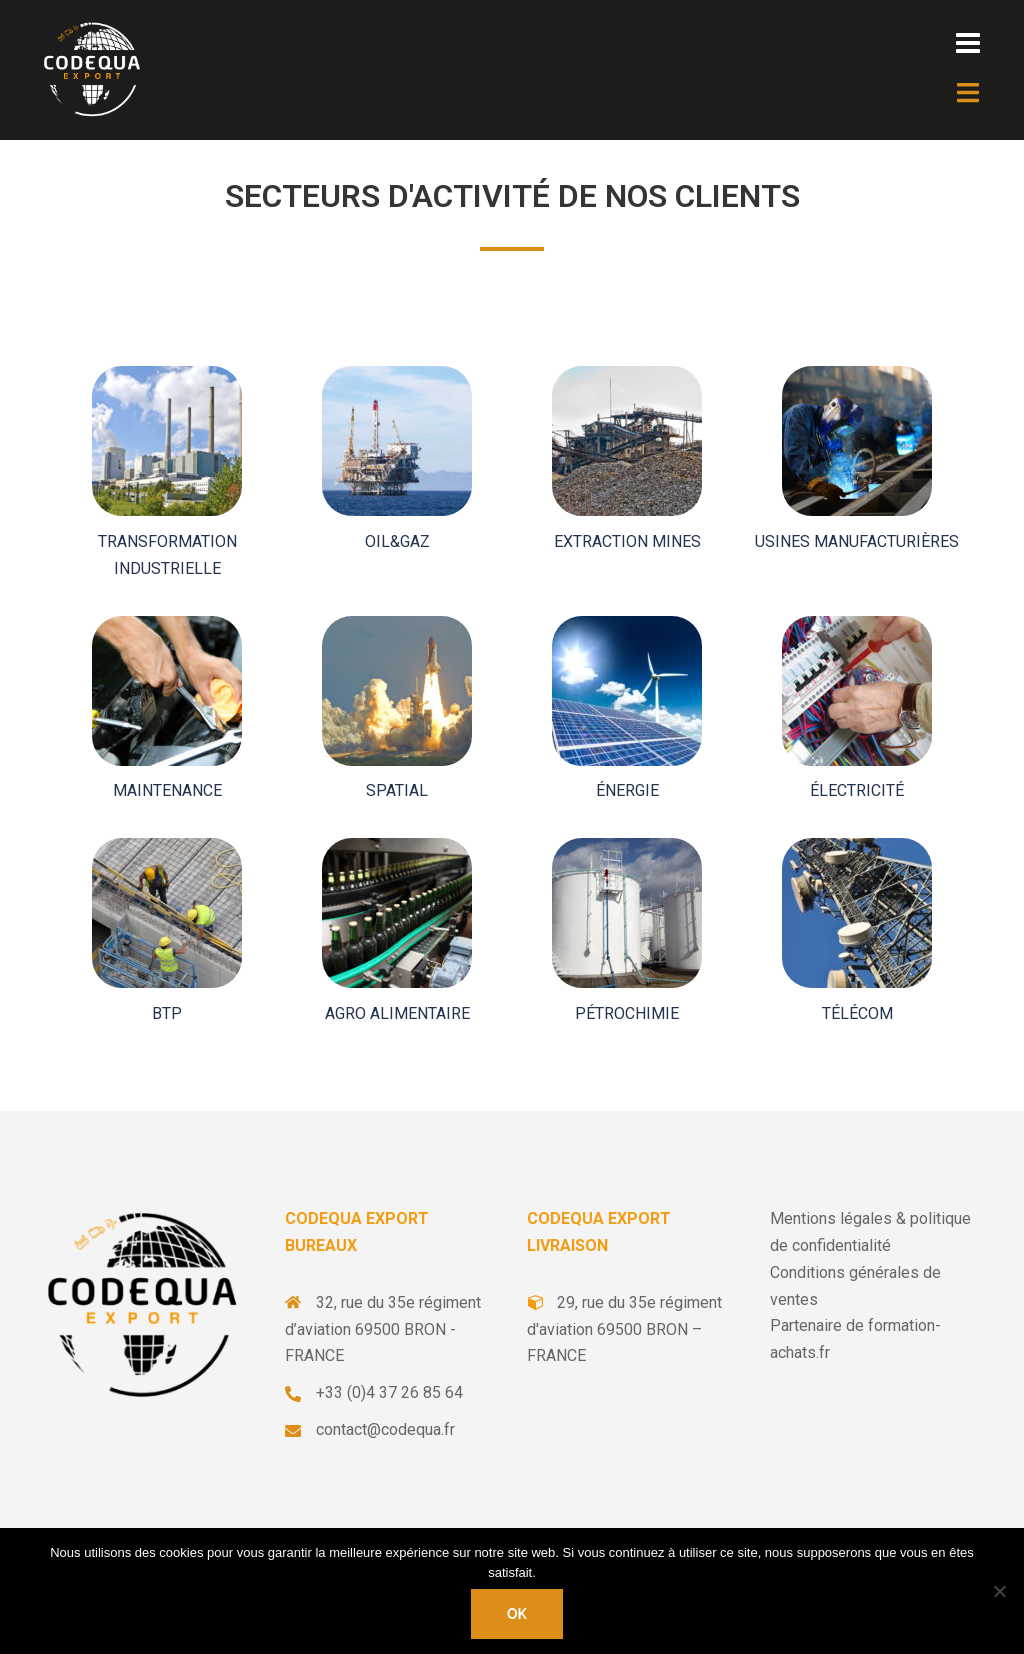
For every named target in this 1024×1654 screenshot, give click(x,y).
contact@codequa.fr (385, 1429)
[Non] (999, 1591)
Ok (517, 1614)
